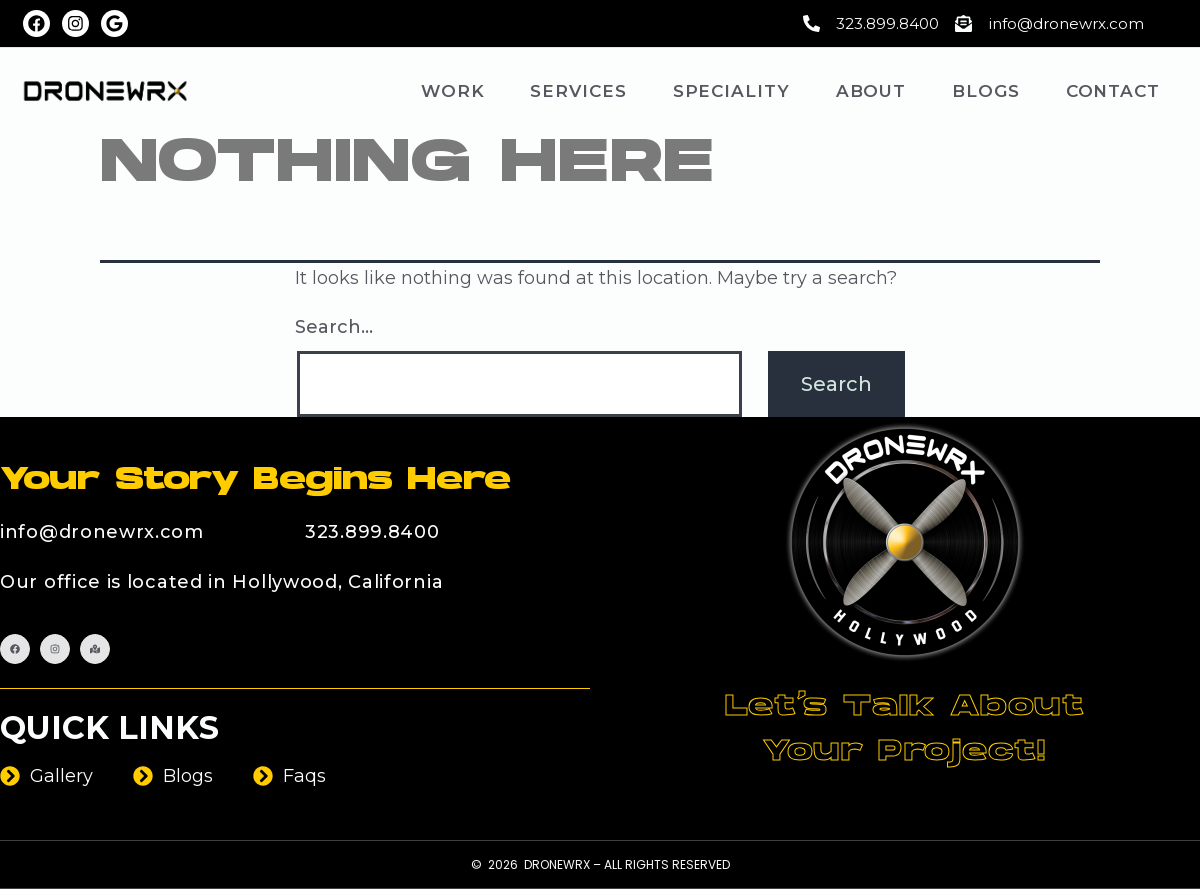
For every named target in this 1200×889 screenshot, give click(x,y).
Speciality (731, 91)
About (871, 91)
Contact (1113, 91)
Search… (334, 327)
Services (578, 91)
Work (453, 91)
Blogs (986, 91)
